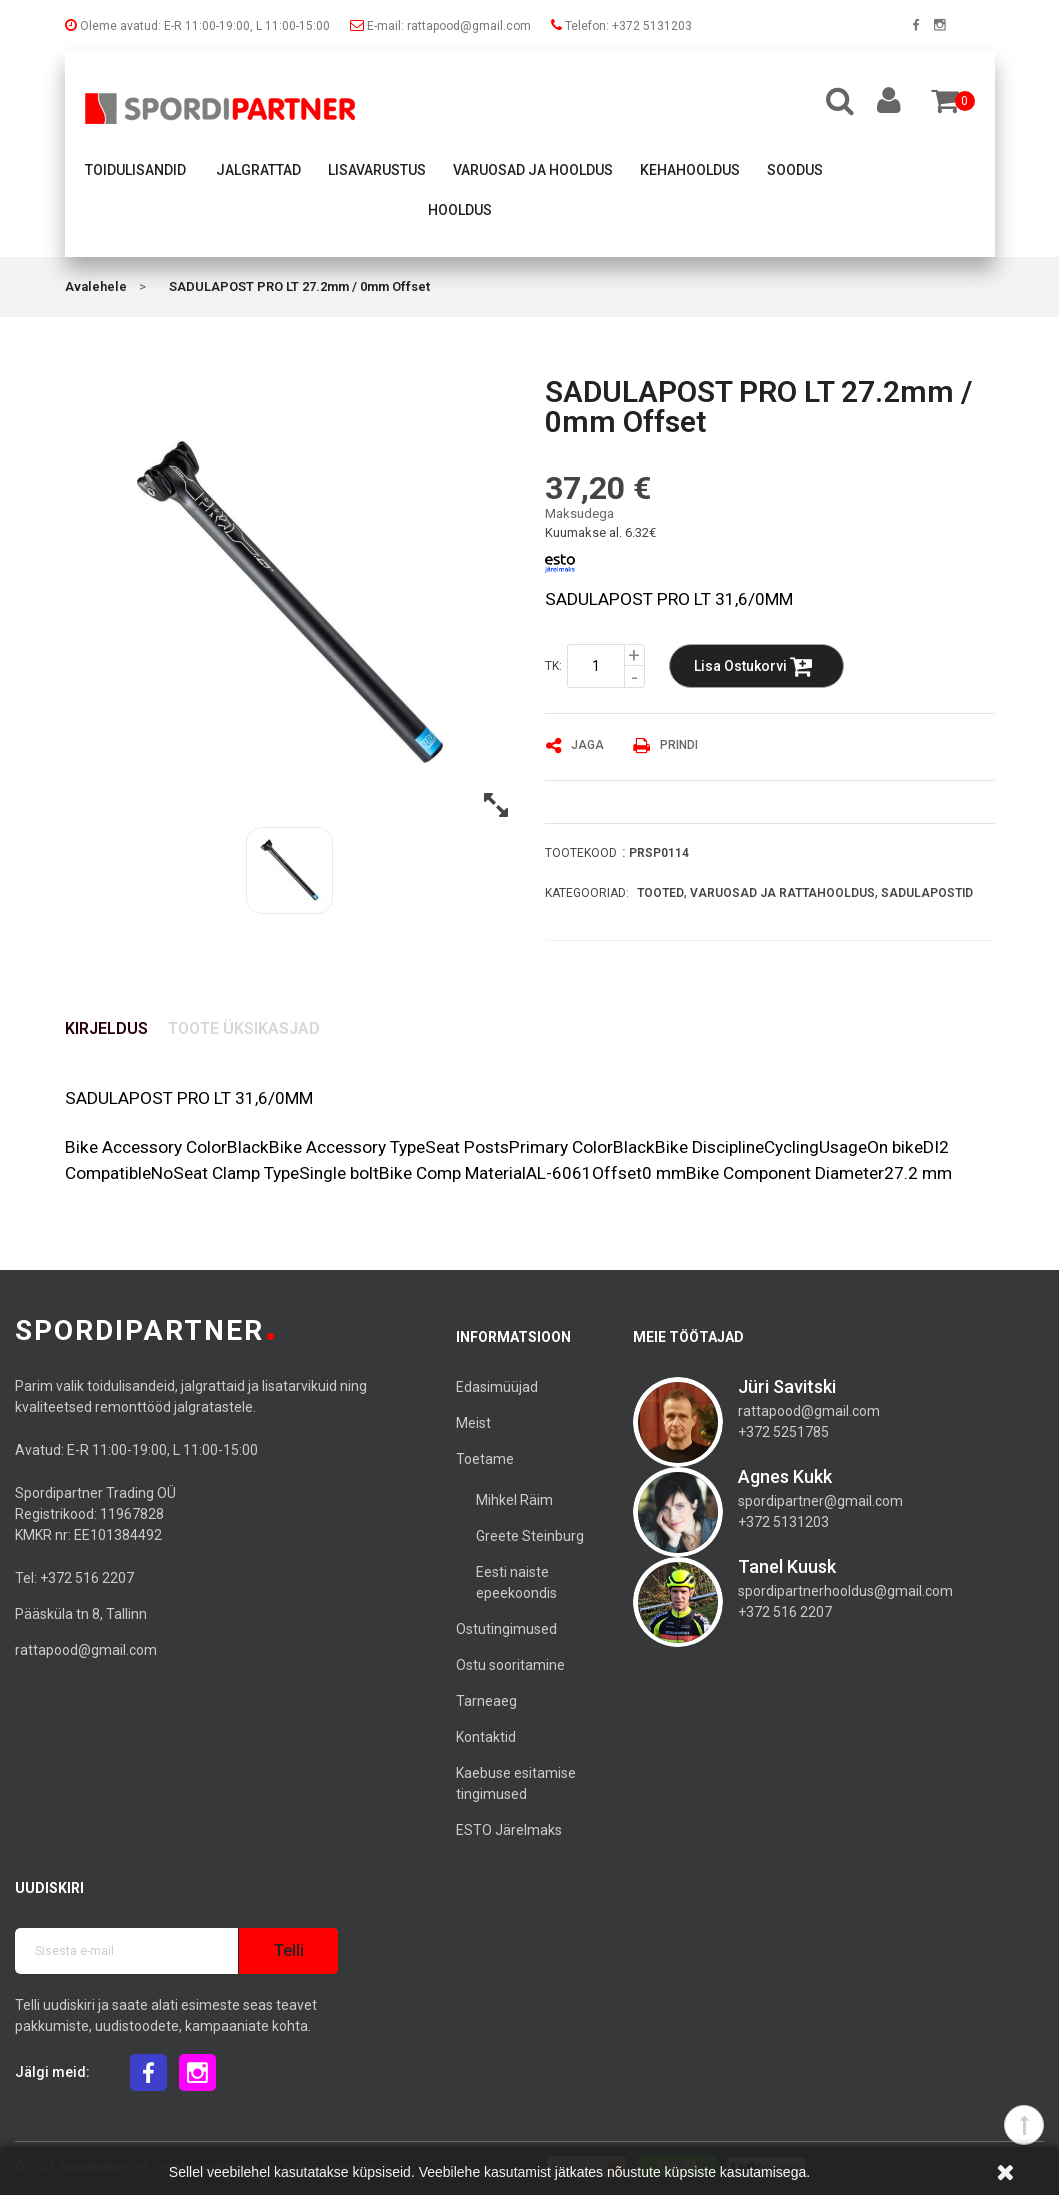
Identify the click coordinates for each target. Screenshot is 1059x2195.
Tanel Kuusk (787, 1566)
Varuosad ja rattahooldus (782, 893)
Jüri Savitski (787, 1386)
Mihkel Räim (514, 1500)
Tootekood (581, 853)
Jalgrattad (258, 170)
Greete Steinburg (530, 1536)
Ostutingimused (506, 1629)
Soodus (795, 170)
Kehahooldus (690, 170)
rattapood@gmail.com (86, 1650)
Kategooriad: (587, 893)
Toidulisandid (135, 170)
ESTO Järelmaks (509, 1830)
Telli (289, 1950)
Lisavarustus (377, 170)
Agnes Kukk (785, 1476)
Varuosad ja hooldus (533, 170)
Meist (473, 1423)
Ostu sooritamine (510, 1665)
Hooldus (460, 210)
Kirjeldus (106, 1028)
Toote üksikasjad (244, 1028)
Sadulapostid (927, 893)
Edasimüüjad (497, 1387)
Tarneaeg (486, 1701)
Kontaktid (486, 1737)
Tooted (660, 893)
